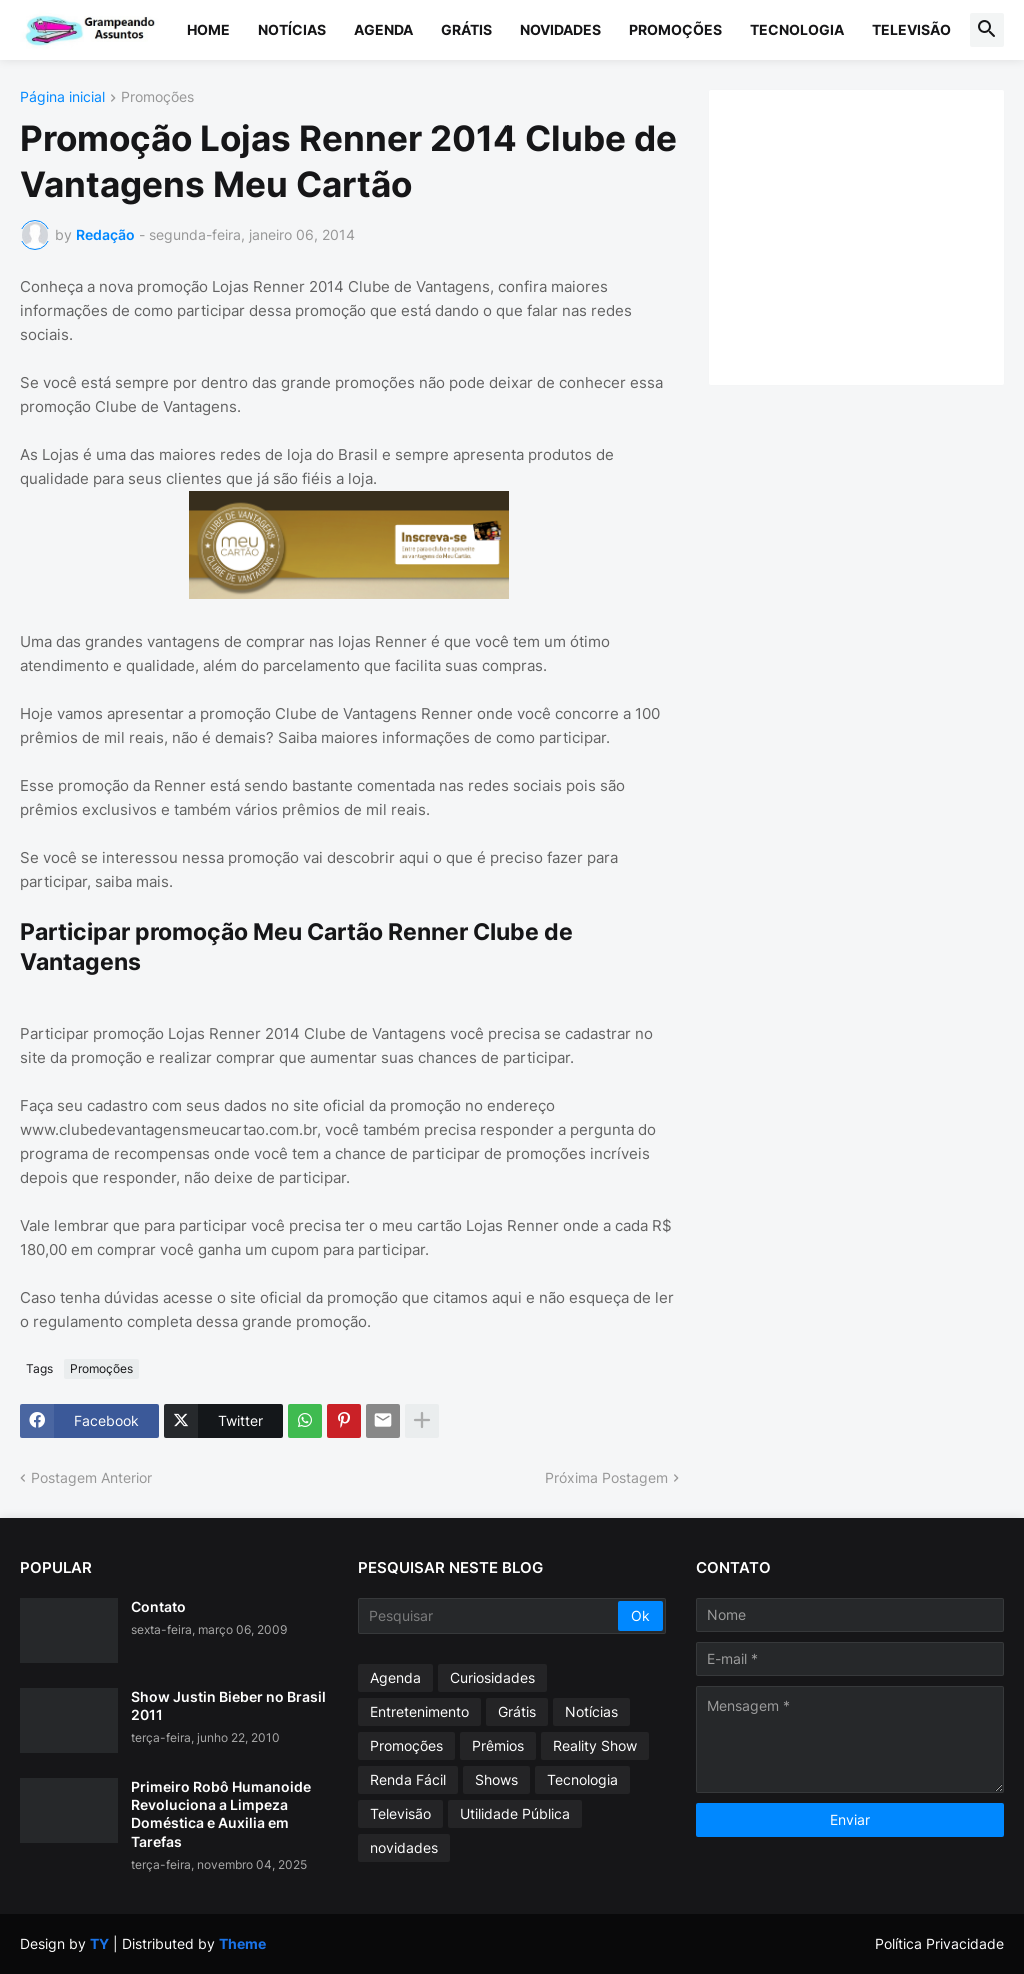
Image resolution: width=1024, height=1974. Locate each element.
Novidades (560, 29)
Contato (158, 1606)
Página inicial (62, 97)
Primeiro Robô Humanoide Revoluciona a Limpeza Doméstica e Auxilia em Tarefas (221, 1814)
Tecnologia (797, 29)
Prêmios (498, 1745)
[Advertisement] (876, 235)
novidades (404, 1847)
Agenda (383, 29)
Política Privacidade (939, 1943)
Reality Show (595, 1745)
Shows (496, 1779)
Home (208, 29)
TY (99, 1943)
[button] (987, 30)
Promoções (675, 29)
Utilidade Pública (515, 1813)
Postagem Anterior (91, 1477)
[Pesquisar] (489, 1616)
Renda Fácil (408, 1779)
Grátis (466, 29)
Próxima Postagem (606, 1477)
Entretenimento (419, 1711)
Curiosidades (492, 1677)
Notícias (292, 29)
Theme (242, 1943)
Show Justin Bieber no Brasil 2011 (228, 1705)
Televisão (911, 29)
